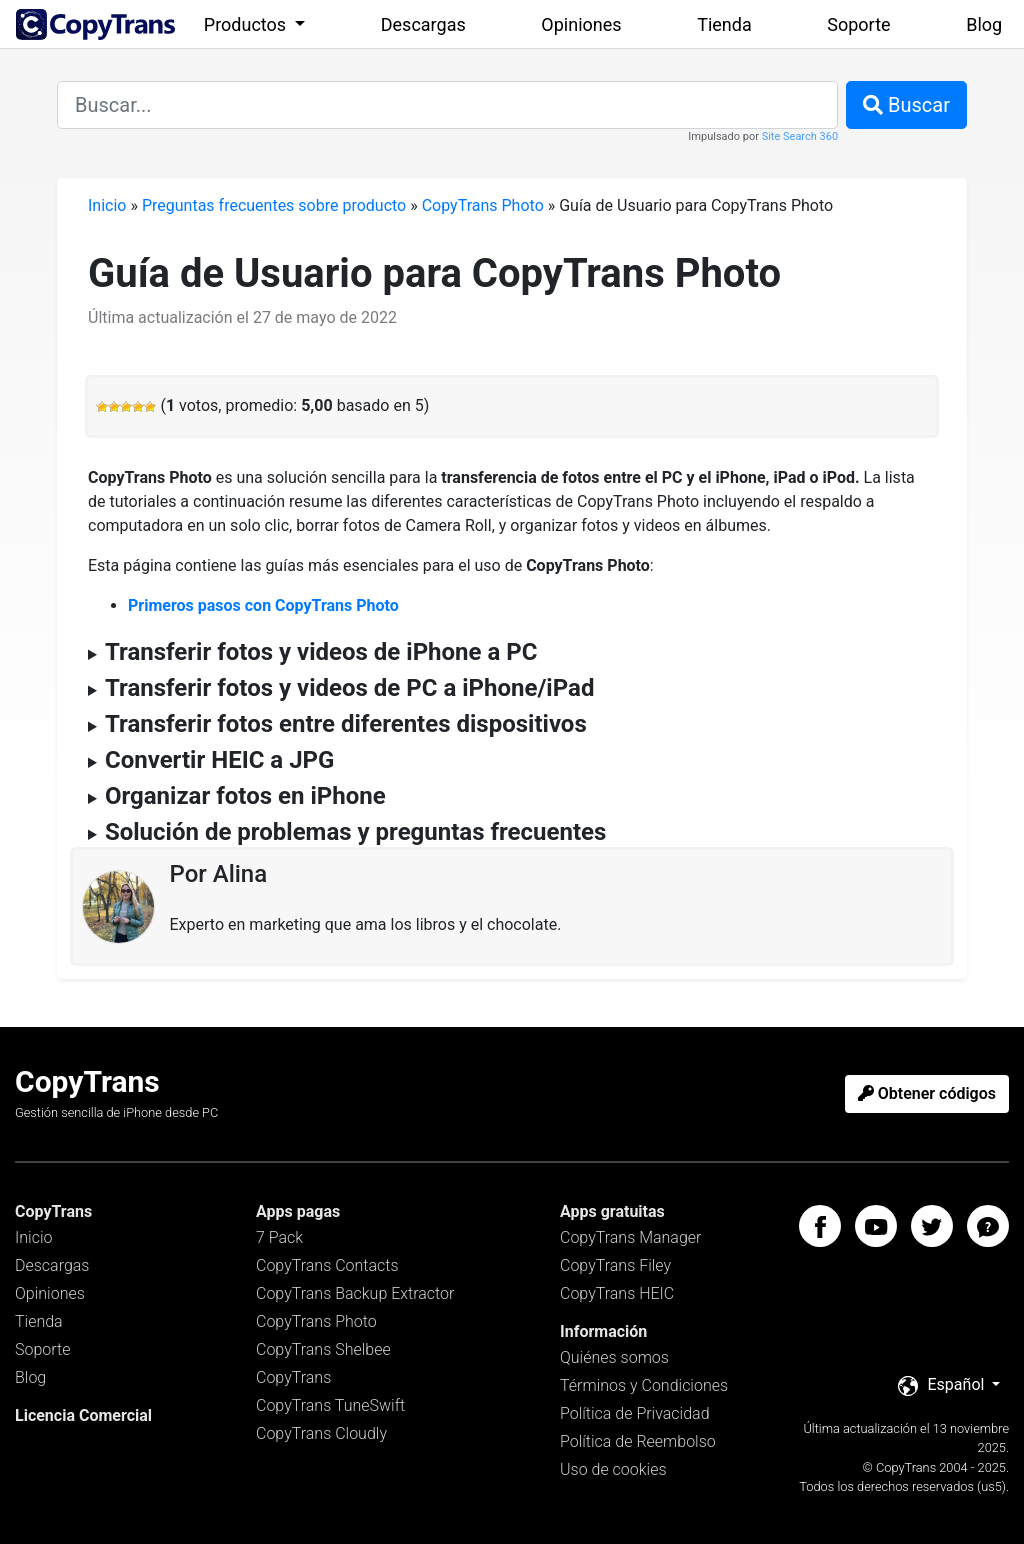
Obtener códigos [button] (927, 1093)
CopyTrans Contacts (327, 1265)
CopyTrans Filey (615, 1265)
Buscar (906, 105)
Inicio (107, 205)
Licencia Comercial (83, 1415)
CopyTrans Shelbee (323, 1349)
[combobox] (447, 105)
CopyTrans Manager (630, 1237)
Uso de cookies (613, 1469)
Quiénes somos (614, 1357)
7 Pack (279, 1237)
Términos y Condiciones (644, 1385)
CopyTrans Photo (483, 205)
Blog (984, 24)
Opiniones (581, 24)
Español (943, 1385)
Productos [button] (247, 24)
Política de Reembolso (638, 1441)
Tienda (724, 24)
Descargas (423, 24)
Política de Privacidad (635, 1413)
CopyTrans (293, 1377)
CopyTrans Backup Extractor (355, 1293)
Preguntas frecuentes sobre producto (274, 205)
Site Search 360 (800, 136)
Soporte (858, 24)
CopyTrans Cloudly (321, 1433)
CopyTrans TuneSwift (330, 1405)
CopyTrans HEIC (617, 1293)
